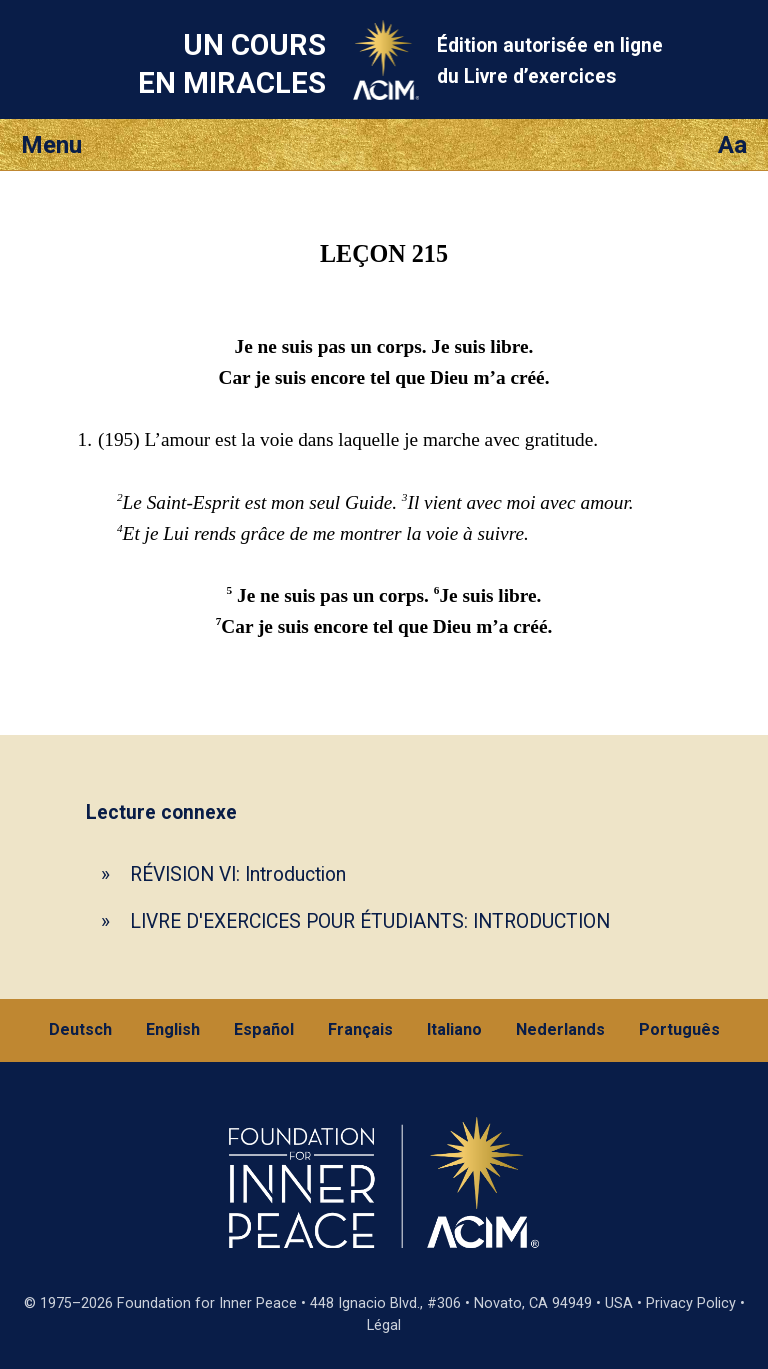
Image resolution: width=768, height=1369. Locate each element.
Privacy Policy (691, 1303)
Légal (384, 1325)
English (173, 1029)
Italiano (454, 1029)
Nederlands (560, 1029)
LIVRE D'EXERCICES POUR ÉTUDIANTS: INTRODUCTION (370, 921)
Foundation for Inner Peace (207, 1303)
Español (264, 1029)
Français (360, 1029)
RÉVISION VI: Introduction (238, 874)
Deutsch (80, 1029)
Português (679, 1029)
